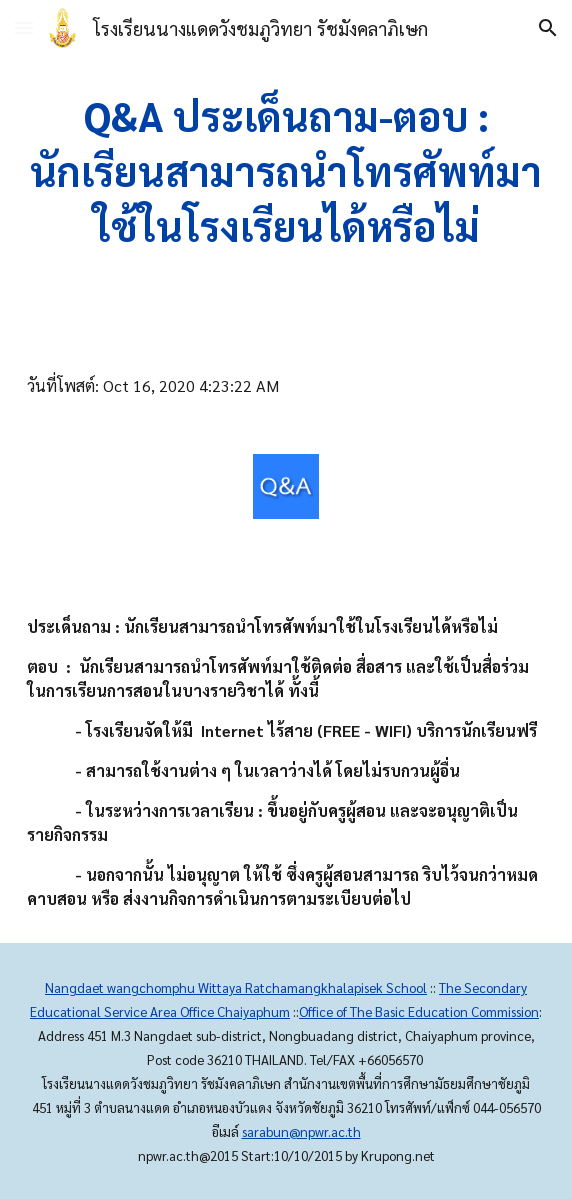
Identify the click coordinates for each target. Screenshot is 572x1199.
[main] (286, 171)
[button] (24, 27)
